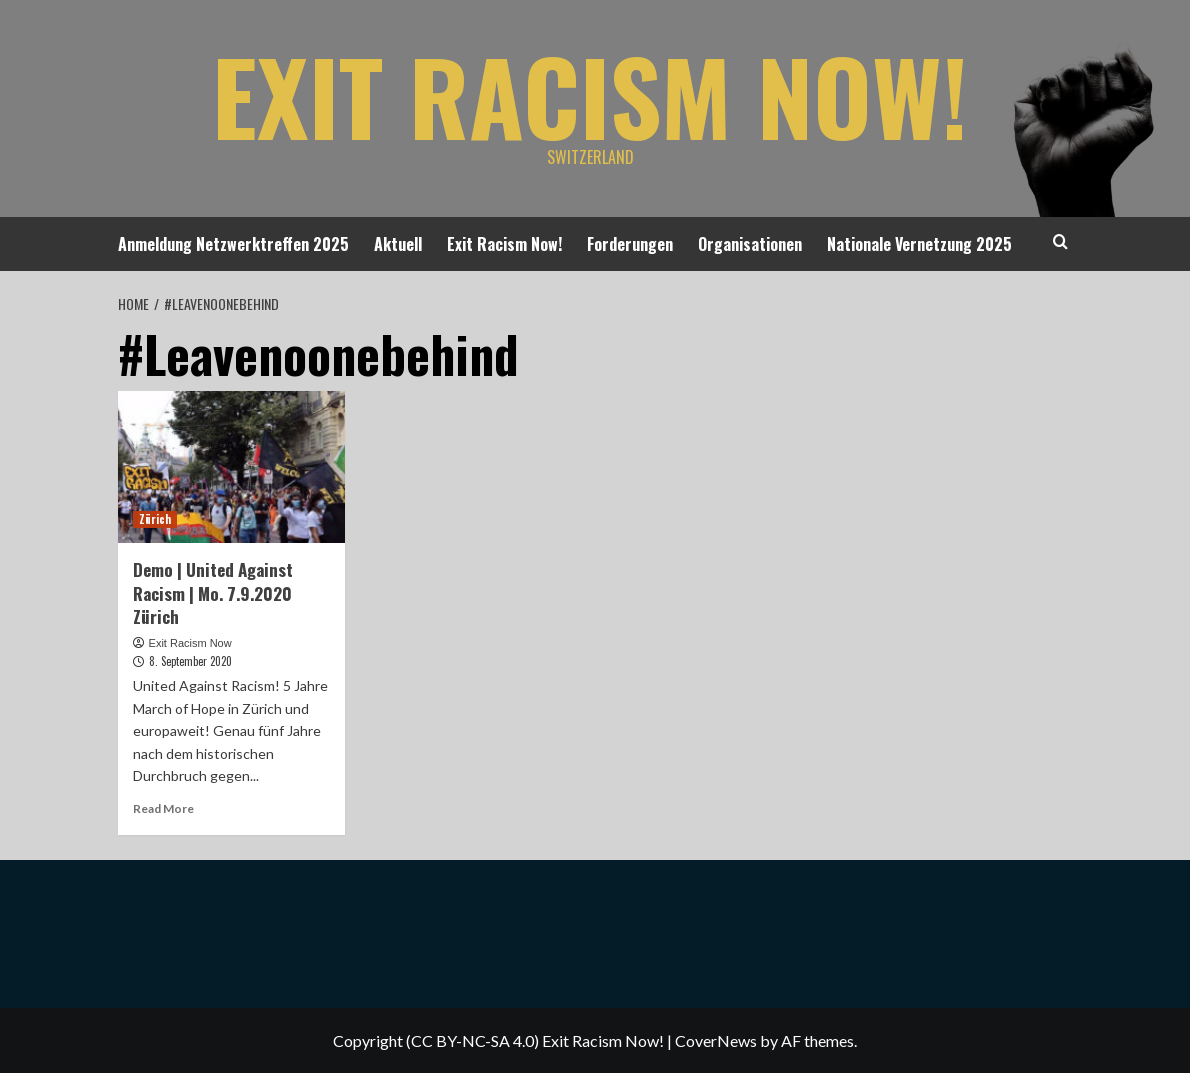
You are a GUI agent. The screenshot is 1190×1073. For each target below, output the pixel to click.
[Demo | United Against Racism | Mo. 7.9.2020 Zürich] (232, 467)
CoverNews (716, 1040)
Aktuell (398, 244)
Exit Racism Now (190, 643)
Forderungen (630, 244)
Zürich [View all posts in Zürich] (155, 519)
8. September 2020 (190, 661)
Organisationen (750, 244)
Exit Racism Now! (590, 95)
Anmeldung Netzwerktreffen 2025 (233, 244)
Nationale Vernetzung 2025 (919, 244)
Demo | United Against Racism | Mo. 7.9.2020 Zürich (213, 593)
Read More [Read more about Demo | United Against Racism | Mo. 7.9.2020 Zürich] (163, 808)
